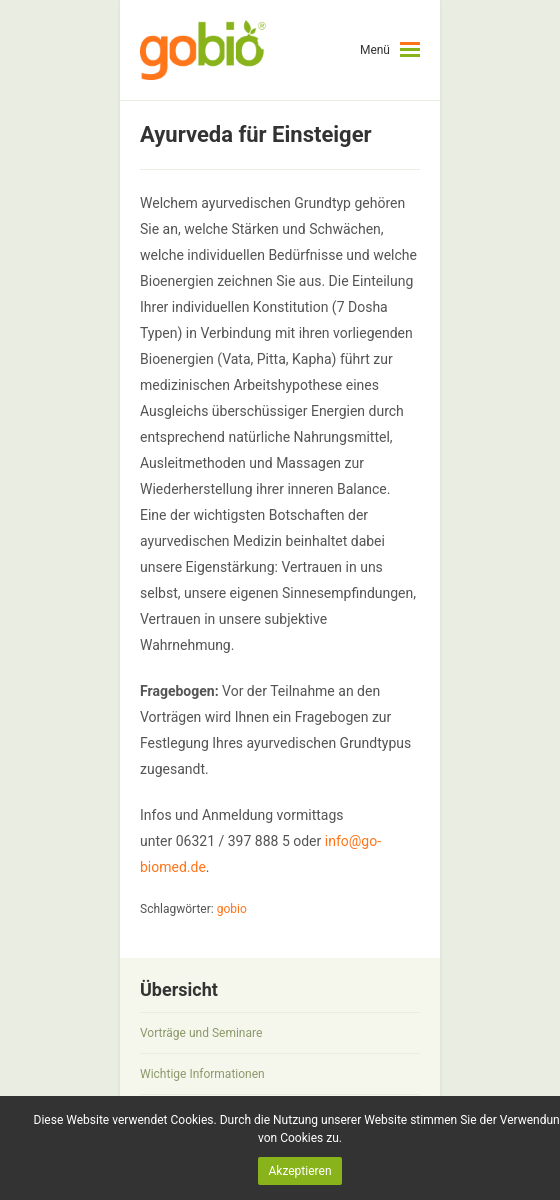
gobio (232, 909)
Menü (375, 50)
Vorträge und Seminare (201, 1033)
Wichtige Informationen (202, 1074)
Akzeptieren (299, 1171)
